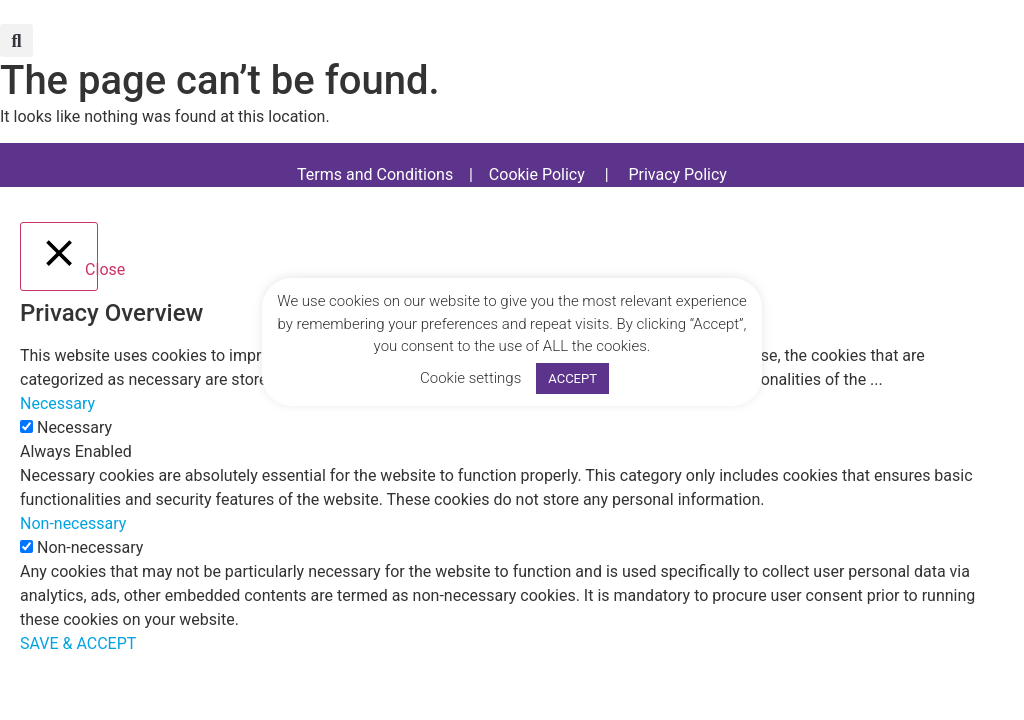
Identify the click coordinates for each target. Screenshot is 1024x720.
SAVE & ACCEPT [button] (78, 643)
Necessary (74, 428)
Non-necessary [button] (73, 523)
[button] (16, 40)
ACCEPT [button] (572, 378)
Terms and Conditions (375, 174)
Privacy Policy (677, 174)
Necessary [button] (57, 403)
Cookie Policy (537, 174)
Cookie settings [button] (470, 378)
